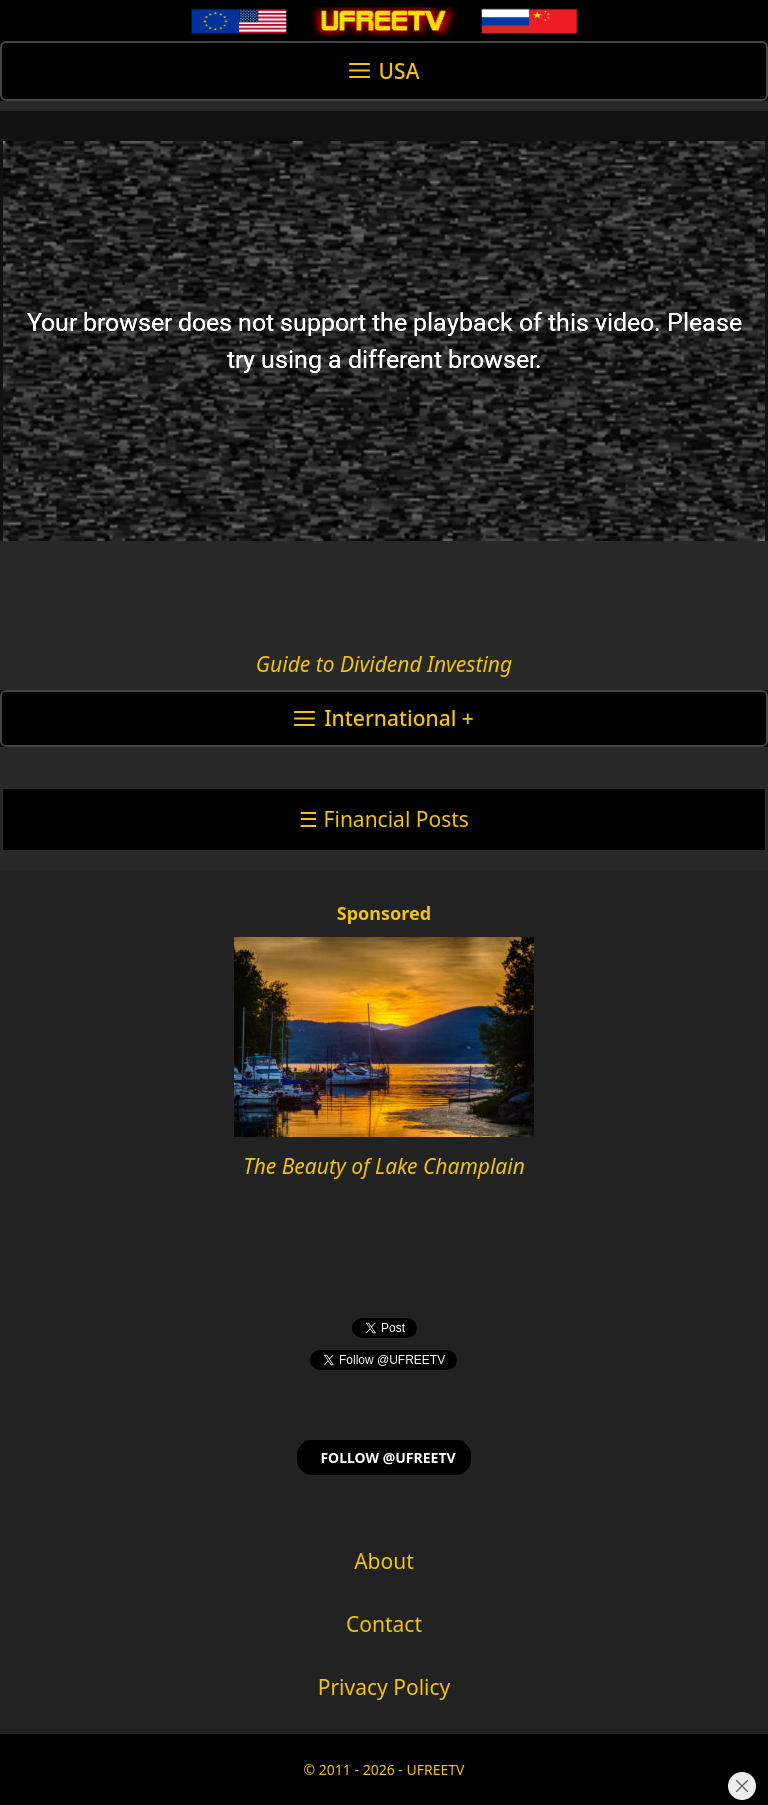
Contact (384, 1624)
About (384, 1561)
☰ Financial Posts (384, 819)
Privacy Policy (384, 1687)
